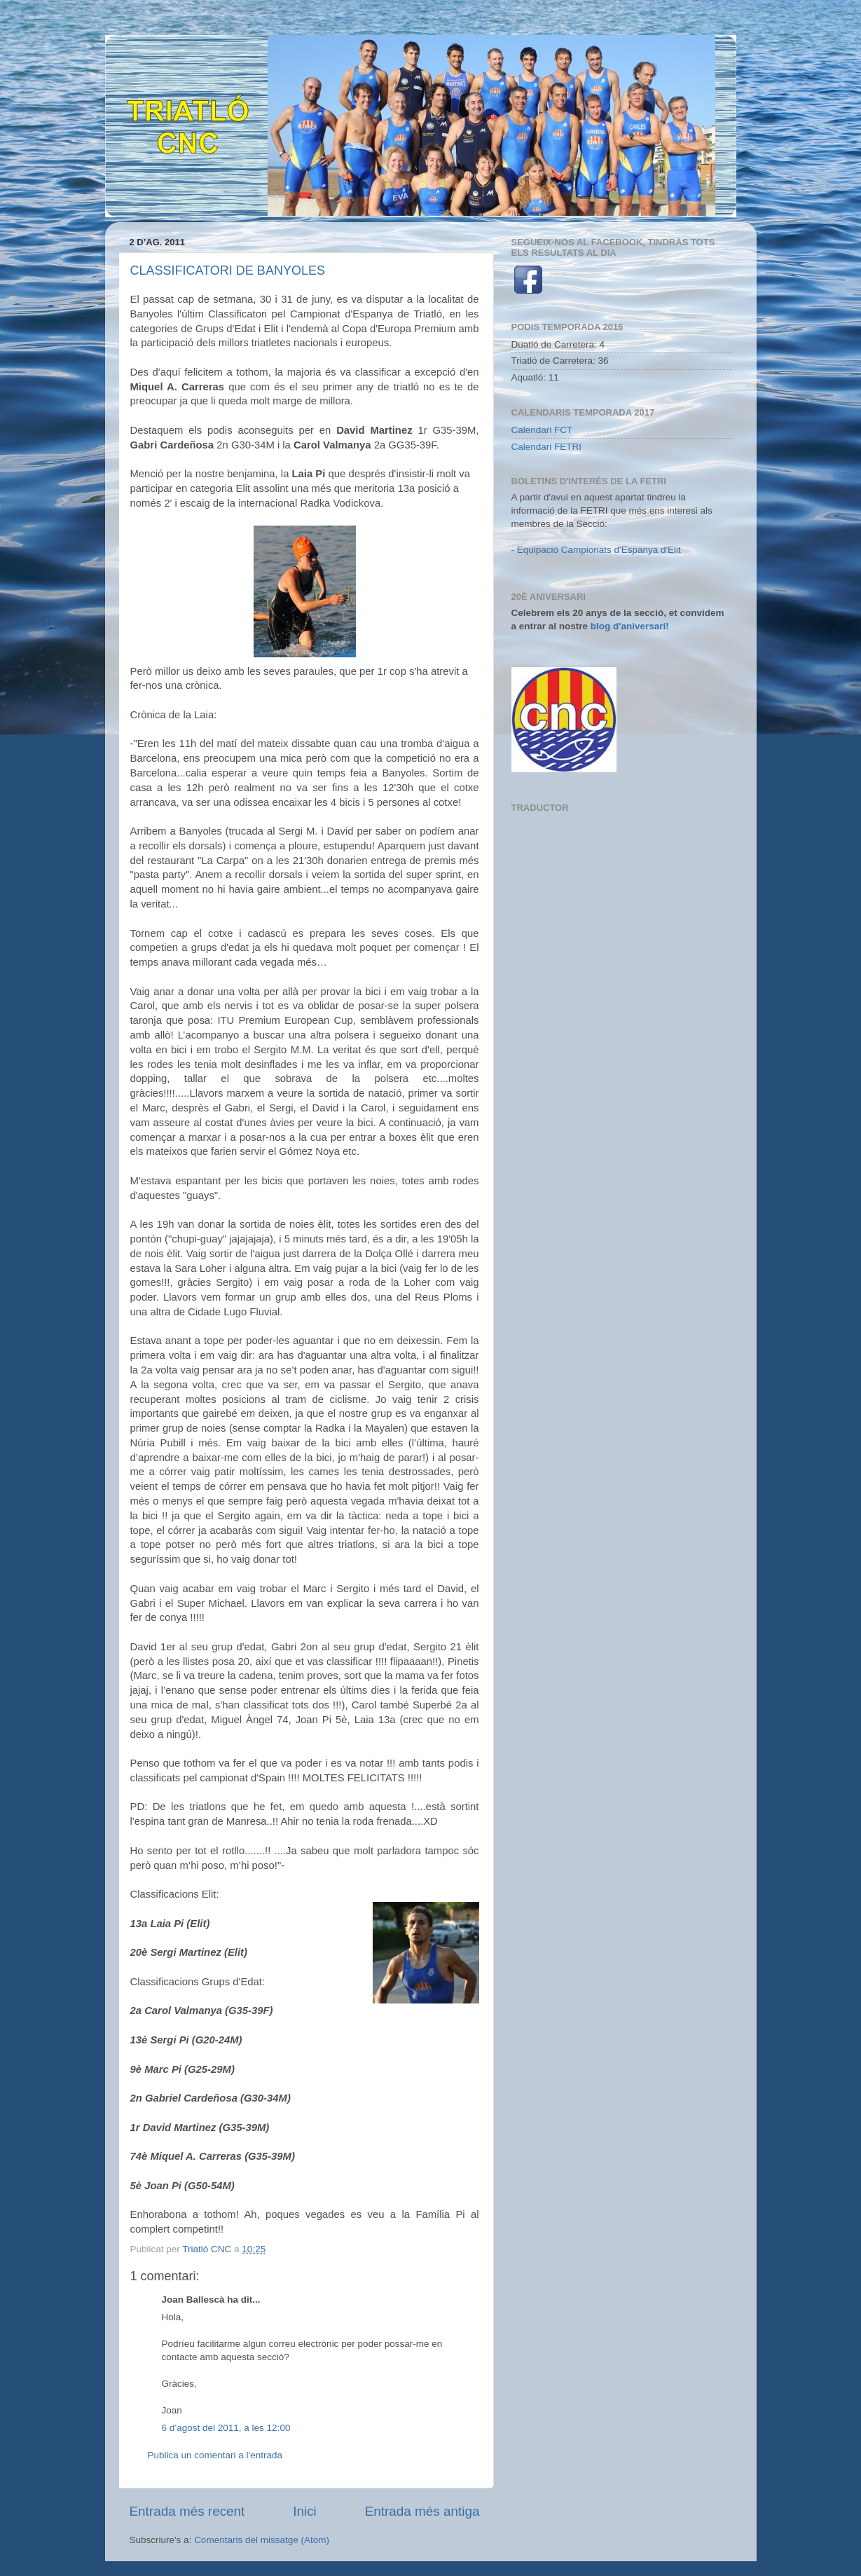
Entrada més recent (187, 2511)
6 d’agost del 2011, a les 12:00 (226, 2428)
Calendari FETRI (546, 446)
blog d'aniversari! (630, 626)
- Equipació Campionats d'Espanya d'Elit (596, 549)
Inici (305, 2511)
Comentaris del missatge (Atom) (261, 2540)
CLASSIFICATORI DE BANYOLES (227, 270)
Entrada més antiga (422, 2511)
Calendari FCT (542, 430)
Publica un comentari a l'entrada (215, 2455)
